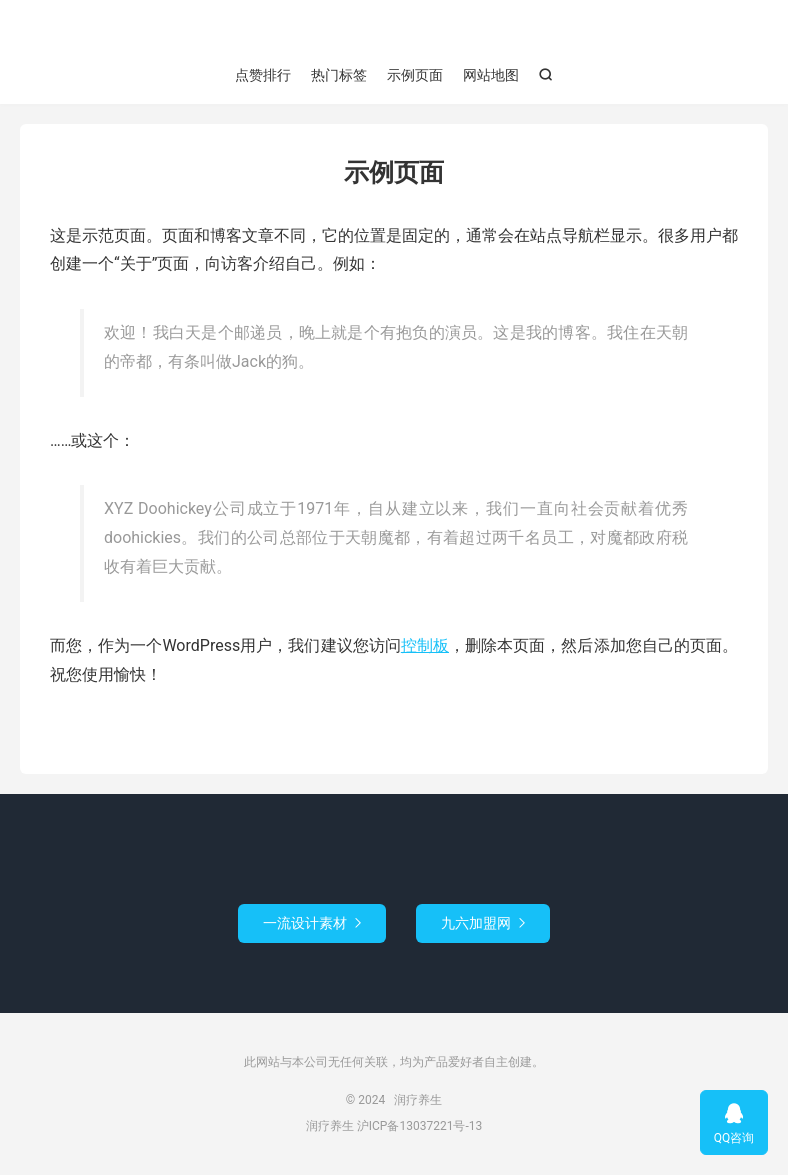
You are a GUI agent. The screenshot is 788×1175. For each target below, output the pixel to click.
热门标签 (339, 75)
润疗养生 (394, 31)
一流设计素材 (312, 923)
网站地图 (491, 75)
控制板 (425, 645)
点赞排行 (263, 75)
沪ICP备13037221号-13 (419, 1126)
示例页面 (415, 75)
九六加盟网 (483, 923)
